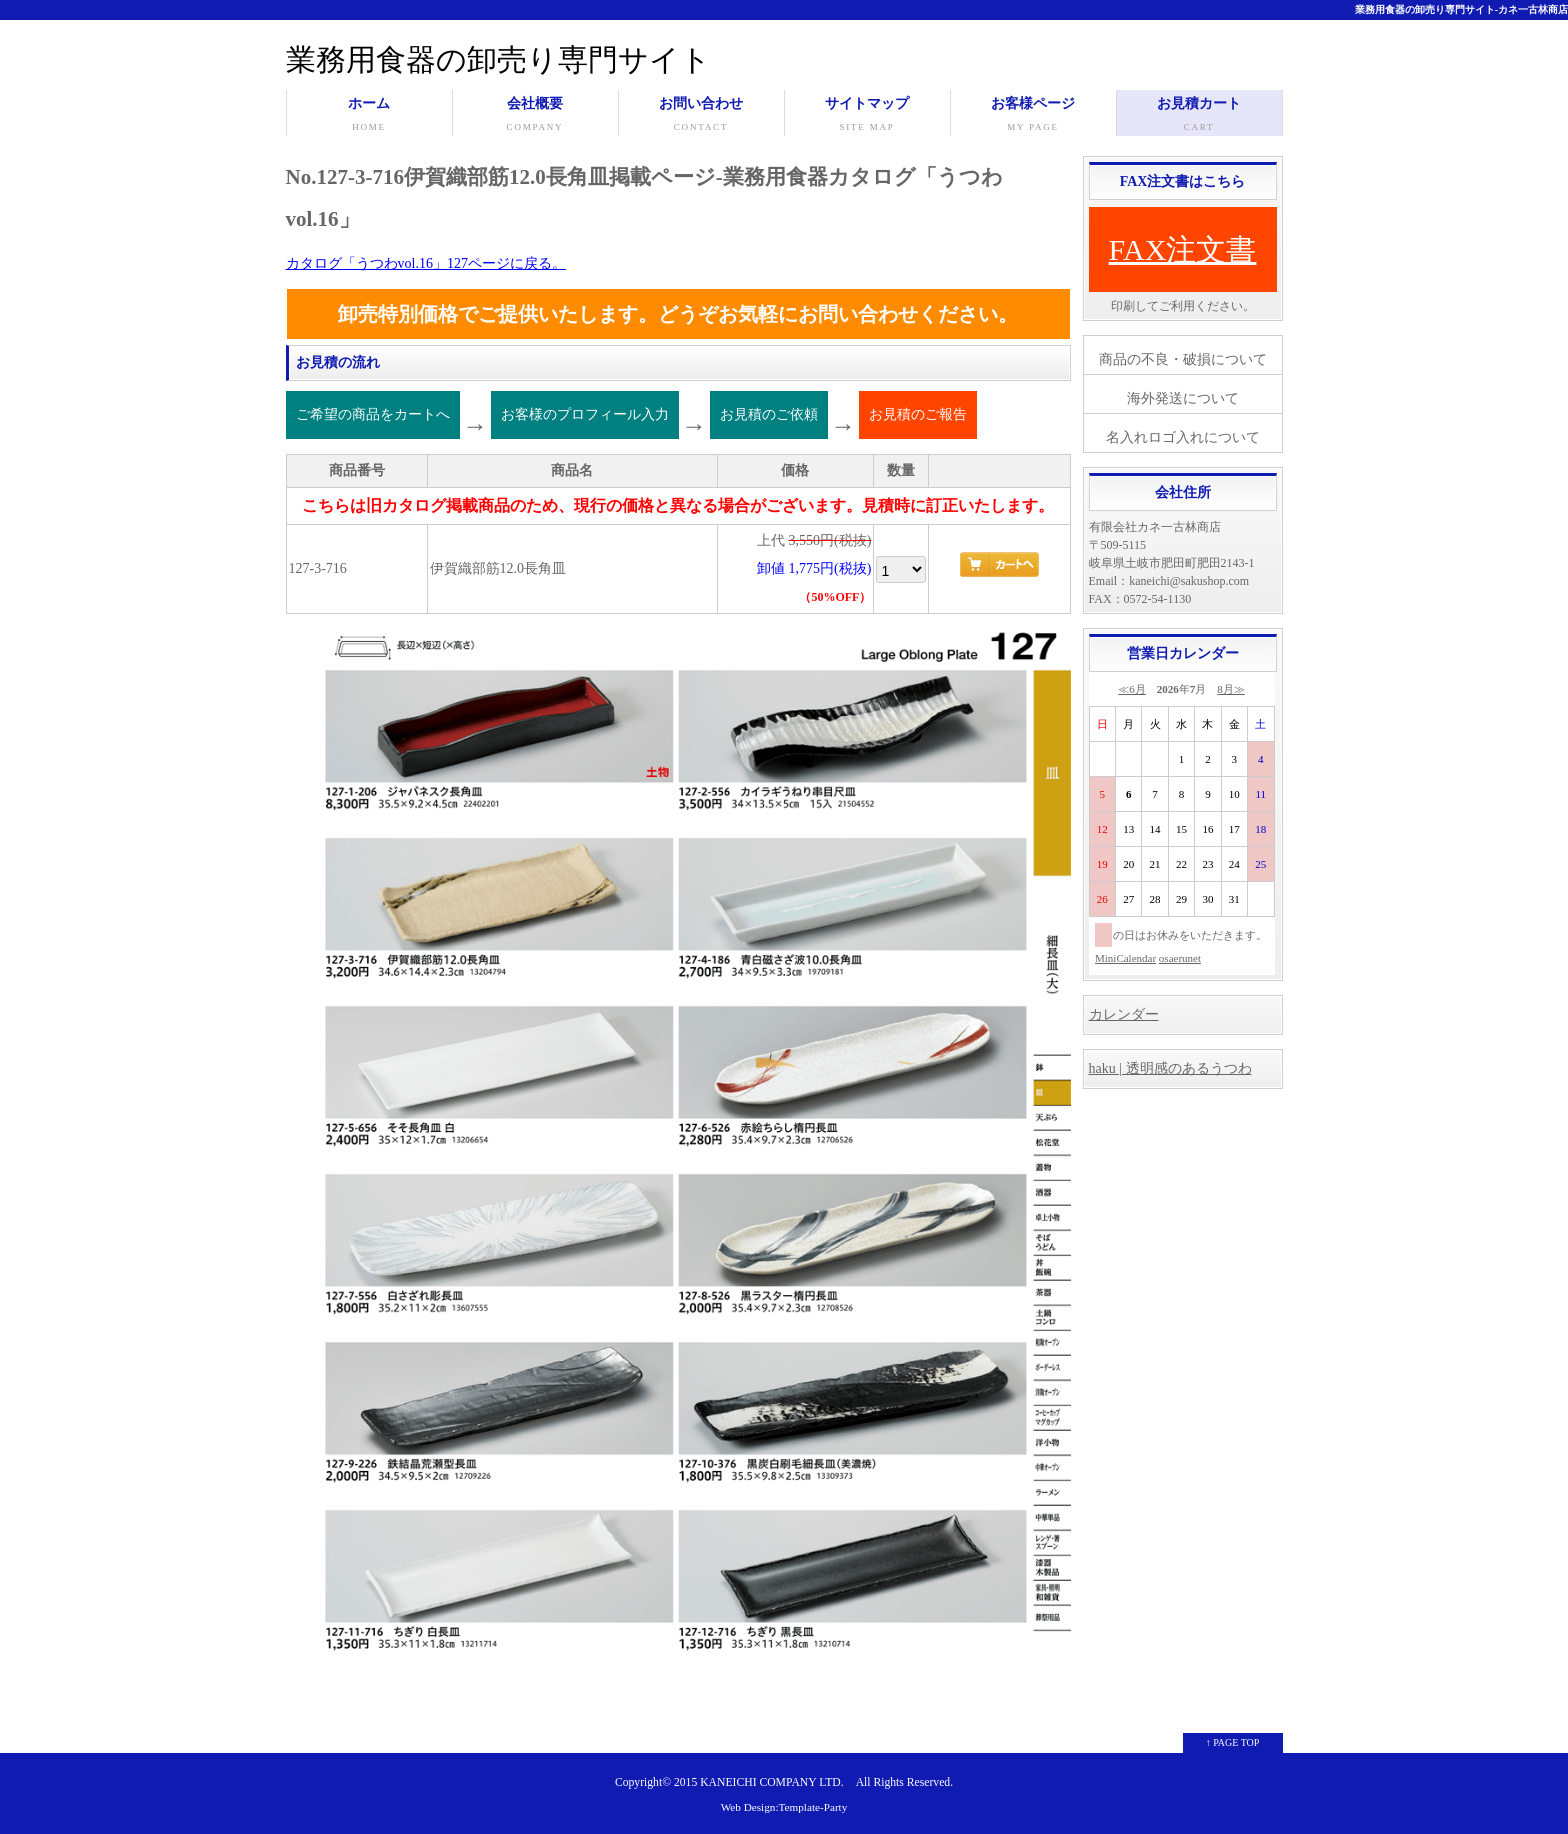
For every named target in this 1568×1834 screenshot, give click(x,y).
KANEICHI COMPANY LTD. (771, 1782)
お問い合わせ (701, 116)
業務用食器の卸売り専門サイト (498, 59)
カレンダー (1124, 1014)
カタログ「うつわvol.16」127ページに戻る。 (426, 263)
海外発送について (1183, 398)
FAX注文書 (1183, 249)
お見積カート (1199, 116)
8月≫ (1231, 689)
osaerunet (1180, 958)
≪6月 (1132, 689)
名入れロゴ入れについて (1183, 437)
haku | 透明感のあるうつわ (1170, 1068)
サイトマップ (867, 116)
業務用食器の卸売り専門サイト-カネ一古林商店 (1461, 9)
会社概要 (535, 116)
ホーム (369, 116)
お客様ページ (1033, 116)
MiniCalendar (1125, 958)
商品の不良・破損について (1183, 359)
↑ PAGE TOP (1233, 1742)
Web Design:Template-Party (784, 1807)
